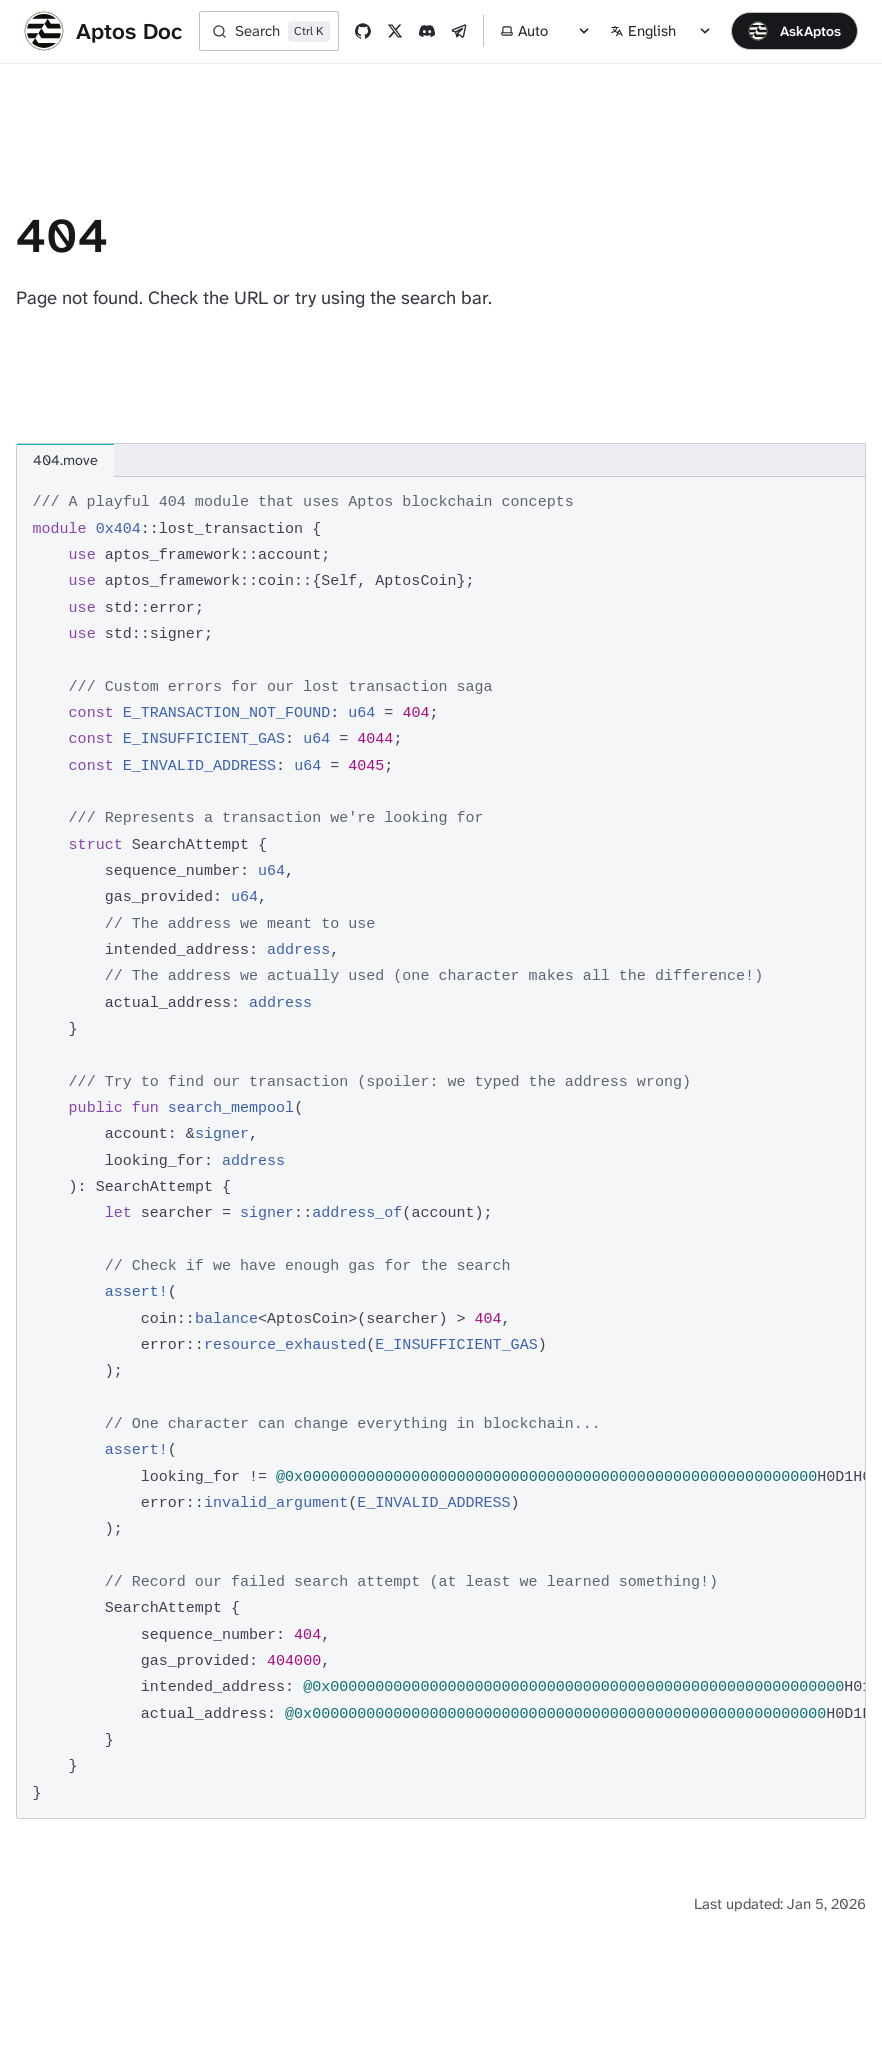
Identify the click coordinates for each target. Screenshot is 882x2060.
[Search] (269, 31)
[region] (441, 1147)
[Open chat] (794, 31)
